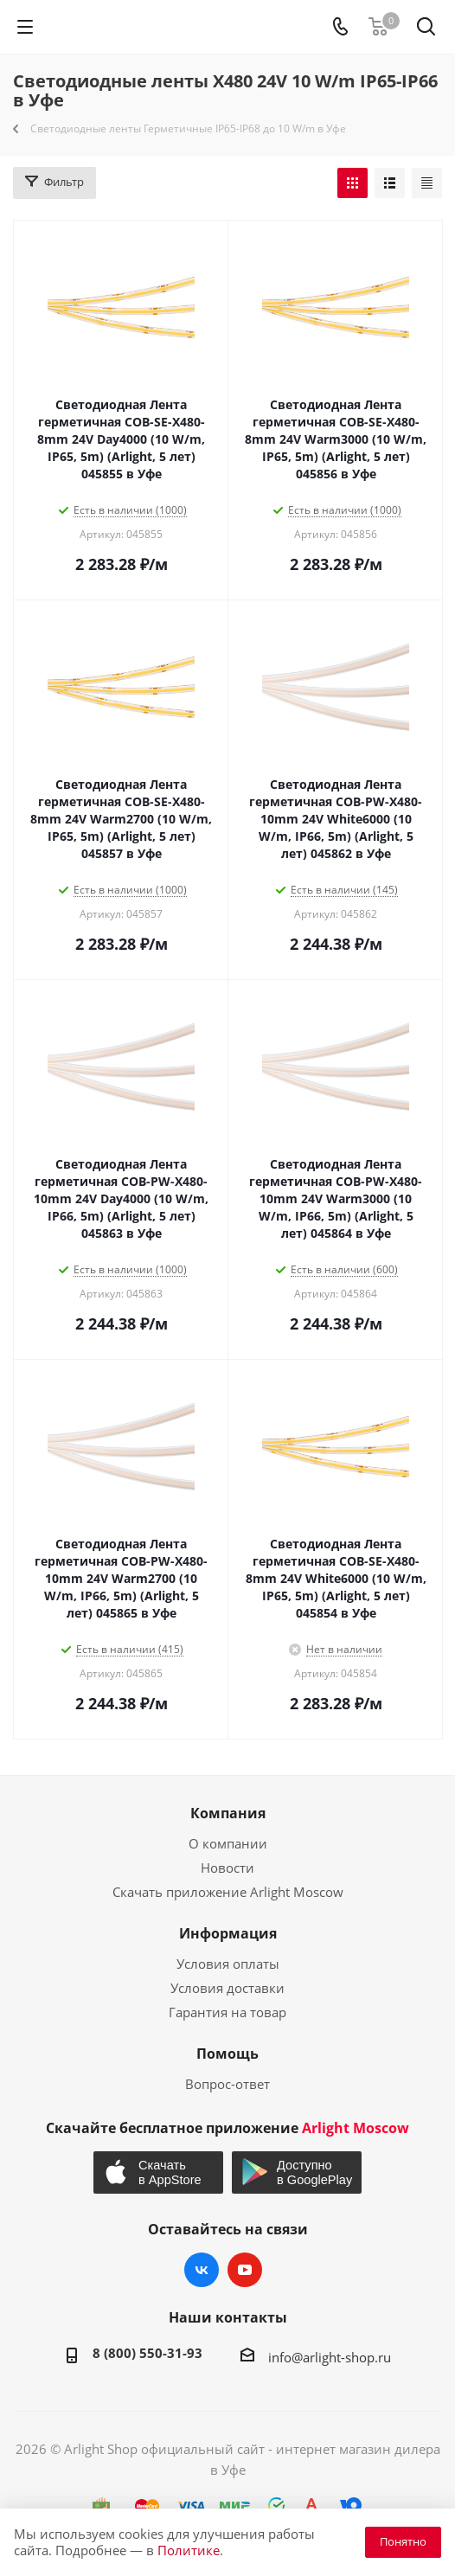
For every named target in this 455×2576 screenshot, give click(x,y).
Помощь (227, 2053)
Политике (188, 2550)
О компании (228, 1843)
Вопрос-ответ (227, 2083)
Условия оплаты (227, 1963)
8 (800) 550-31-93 (147, 2352)
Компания (228, 1813)
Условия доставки (227, 1987)
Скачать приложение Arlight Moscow (227, 1891)
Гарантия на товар (227, 2012)
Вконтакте (201, 2269)
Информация (228, 1933)
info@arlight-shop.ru (329, 2357)
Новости (227, 1867)
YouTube (245, 2269)
